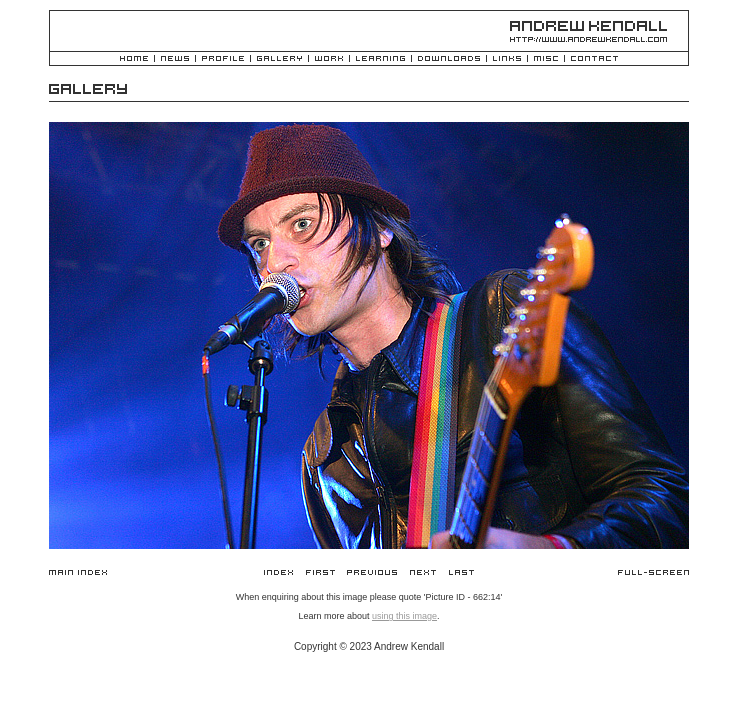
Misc (546, 59)
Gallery (279, 59)
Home (134, 59)
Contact (594, 59)
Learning (380, 59)
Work (329, 59)
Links (507, 59)
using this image (404, 616)
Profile (223, 59)
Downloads (449, 59)
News (175, 59)
